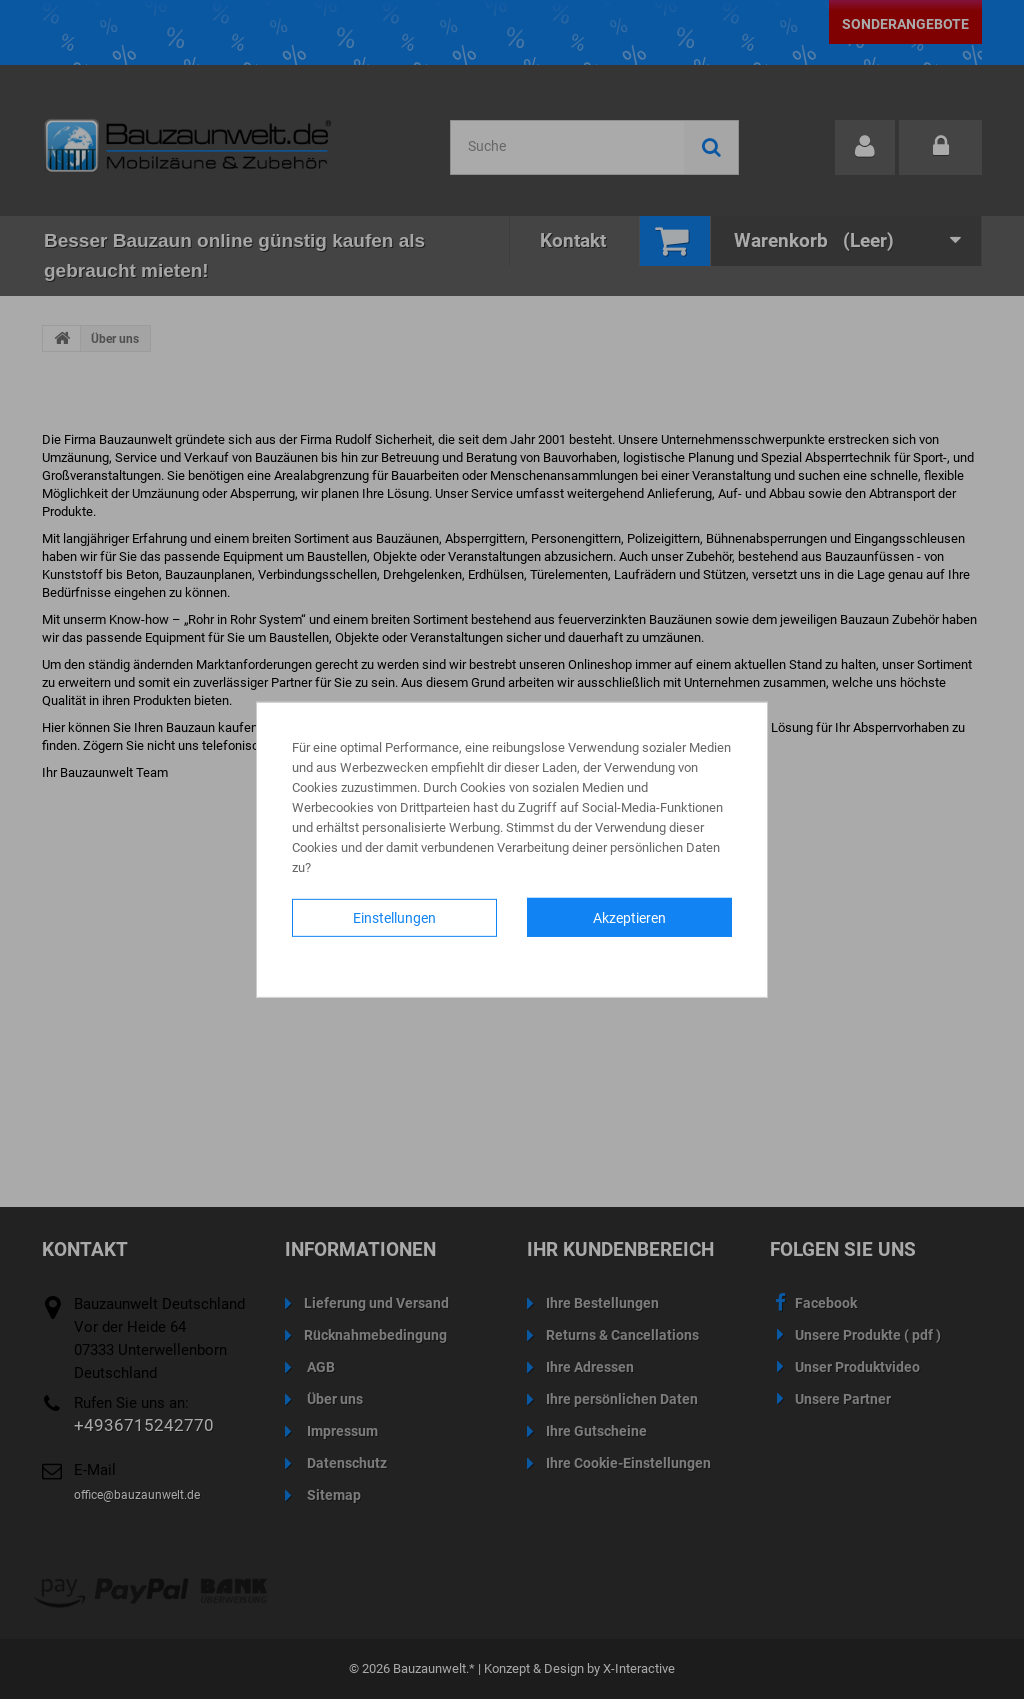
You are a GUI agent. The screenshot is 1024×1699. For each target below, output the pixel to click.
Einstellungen (394, 917)
